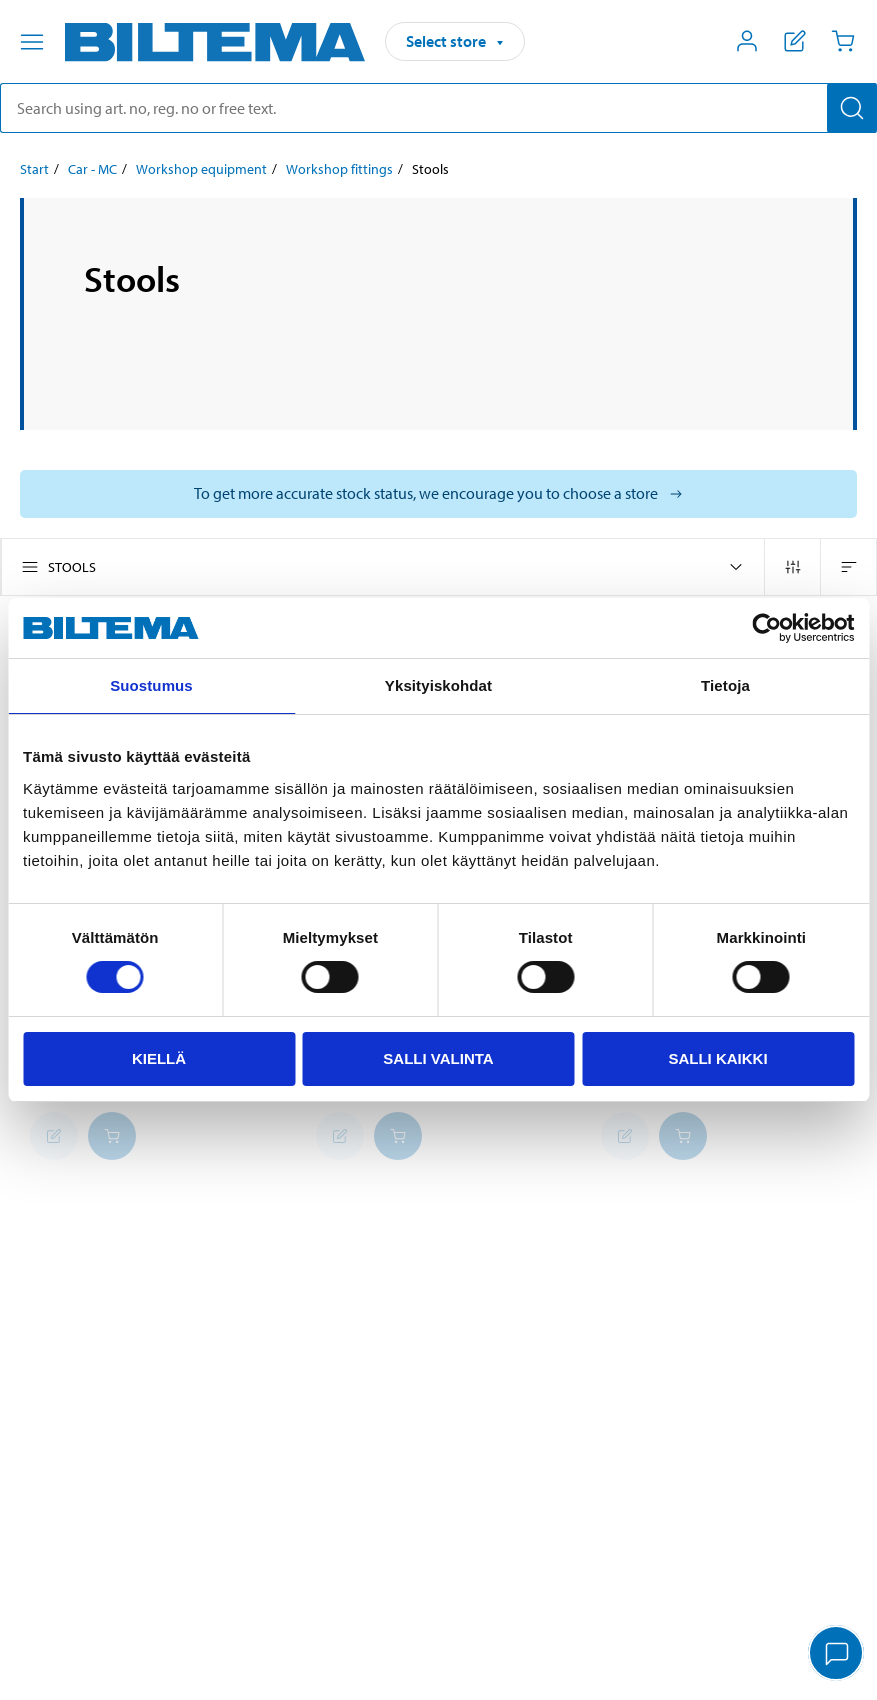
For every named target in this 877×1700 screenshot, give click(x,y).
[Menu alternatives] (32, 42)
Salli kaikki (717, 1058)
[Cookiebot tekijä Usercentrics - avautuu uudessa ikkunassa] (766, 628)
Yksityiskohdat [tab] (438, 685)
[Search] (852, 108)
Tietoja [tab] (725, 685)
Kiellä (159, 1058)
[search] (438, 108)
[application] (837, 1655)
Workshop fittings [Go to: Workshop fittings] (339, 169)
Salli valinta (438, 1058)
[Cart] (843, 41)
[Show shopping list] (795, 41)
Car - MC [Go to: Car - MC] (92, 169)
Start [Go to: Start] (34, 169)
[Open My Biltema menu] (747, 41)
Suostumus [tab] (151, 685)
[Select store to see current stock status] (438, 494)
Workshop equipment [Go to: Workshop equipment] (201, 169)
